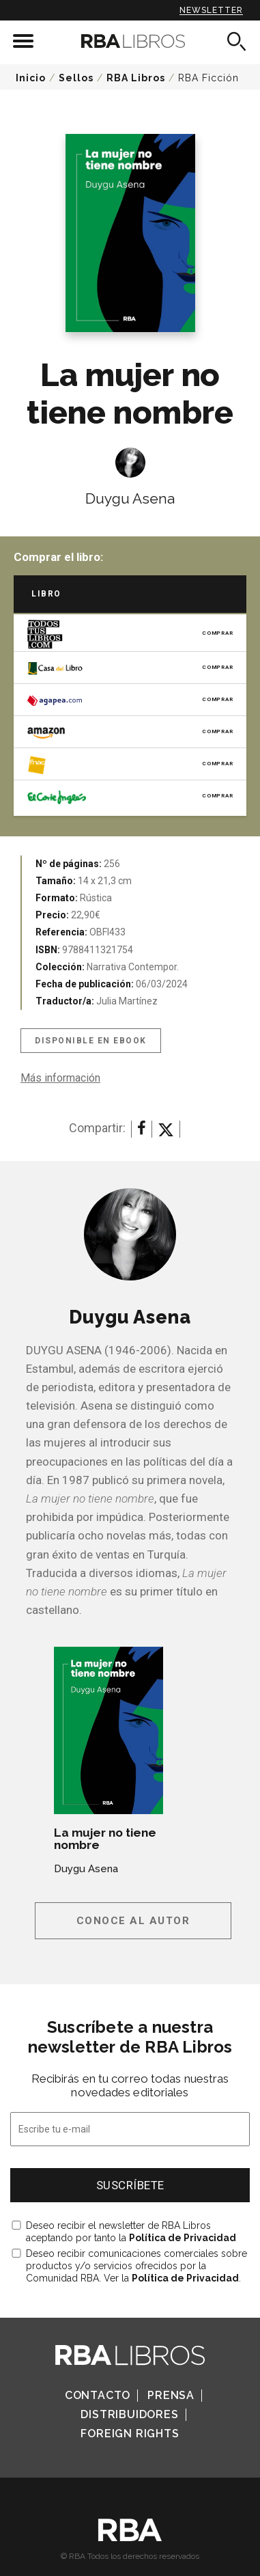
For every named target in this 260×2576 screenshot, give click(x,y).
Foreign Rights (130, 2433)
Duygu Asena (130, 498)
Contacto (97, 2395)
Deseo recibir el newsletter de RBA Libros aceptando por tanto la (131, 2231)
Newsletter (211, 10)
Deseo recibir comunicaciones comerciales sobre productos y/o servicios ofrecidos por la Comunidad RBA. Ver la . (136, 2266)
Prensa (170, 2395)
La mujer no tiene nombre (105, 1839)
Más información (60, 1077)
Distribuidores (129, 2414)
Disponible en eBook (91, 1040)
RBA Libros (135, 77)
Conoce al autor (133, 1921)
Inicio (31, 77)
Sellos (76, 77)
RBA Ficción (208, 77)
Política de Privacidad (182, 2237)
